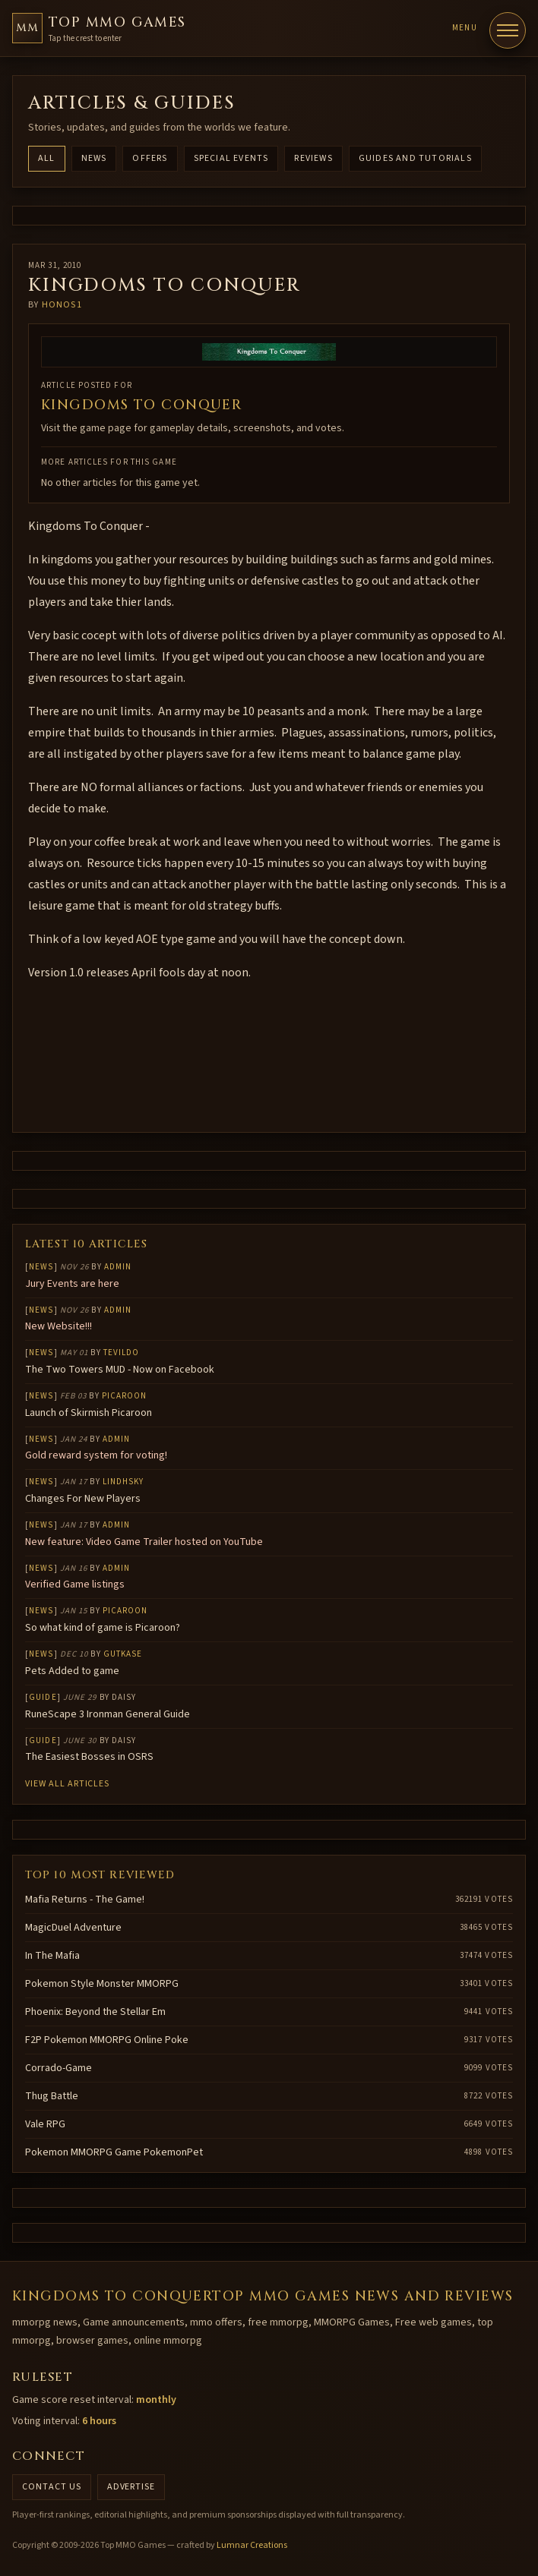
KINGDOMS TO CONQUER (141, 405)
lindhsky (123, 1481)
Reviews (313, 158)
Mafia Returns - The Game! (84, 1899)
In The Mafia (52, 1955)
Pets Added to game (72, 1671)
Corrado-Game (58, 2068)
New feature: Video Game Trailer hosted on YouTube (144, 1542)
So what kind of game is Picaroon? (102, 1627)
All (46, 158)
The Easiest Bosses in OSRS (89, 1756)
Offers (149, 158)
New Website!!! (58, 1326)
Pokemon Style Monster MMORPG (102, 1983)
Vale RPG (45, 2124)
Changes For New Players (83, 1498)
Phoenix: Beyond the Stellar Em (95, 2011)
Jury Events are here (72, 1283)
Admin (118, 1266)
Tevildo (121, 1352)
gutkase (123, 1654)
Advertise (131, 2486)
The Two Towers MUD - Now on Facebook (119, 1369)
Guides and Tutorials (415, 158)
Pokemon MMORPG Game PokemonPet (114, 2152)
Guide (43, 1697)
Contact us (51, 2486)
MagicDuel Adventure (73, 1927)
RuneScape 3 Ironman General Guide (107, 1714)
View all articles (67, 1783)
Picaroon (124, 1396)
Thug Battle (51, 2096)
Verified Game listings (75, 1584)
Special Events (231, 158)
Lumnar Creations (252, 2545)
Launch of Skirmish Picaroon (88, 1412)
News (94, 158)
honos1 (62, 304)
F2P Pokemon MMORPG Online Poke (106, 2040)
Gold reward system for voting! (96, 1455)
